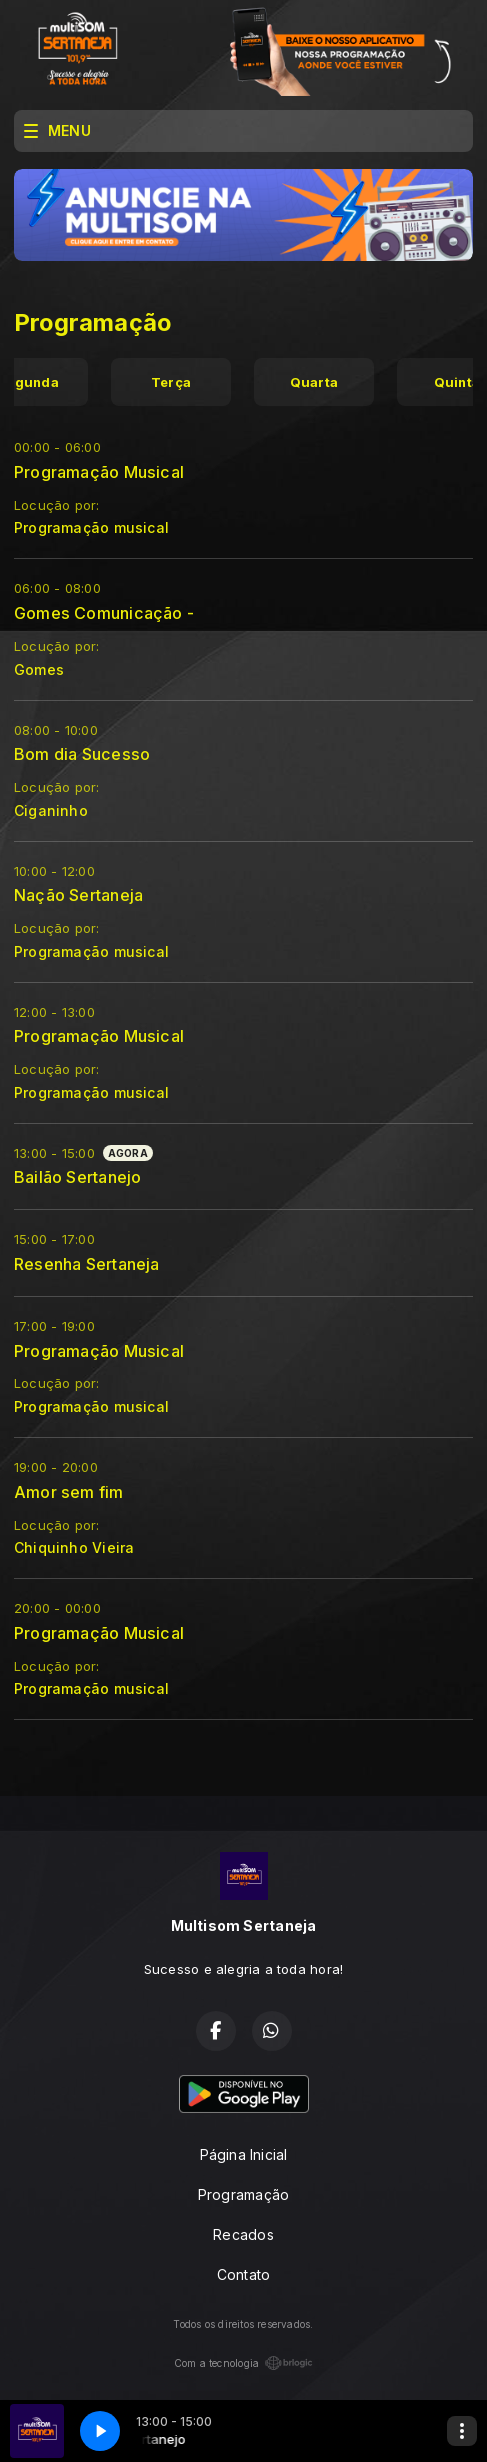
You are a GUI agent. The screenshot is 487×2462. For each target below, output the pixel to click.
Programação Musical (99, 472)
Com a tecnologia (243, 2363)
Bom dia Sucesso (82, 754)
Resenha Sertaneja (87, 1264)
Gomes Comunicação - (104, 613)
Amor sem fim (69, 1492)
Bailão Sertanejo (77, 1177)
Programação (243, 2194)
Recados (243, 2234)
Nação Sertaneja (78, 895)
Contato (243, 2274)
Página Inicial (244, 2154)
